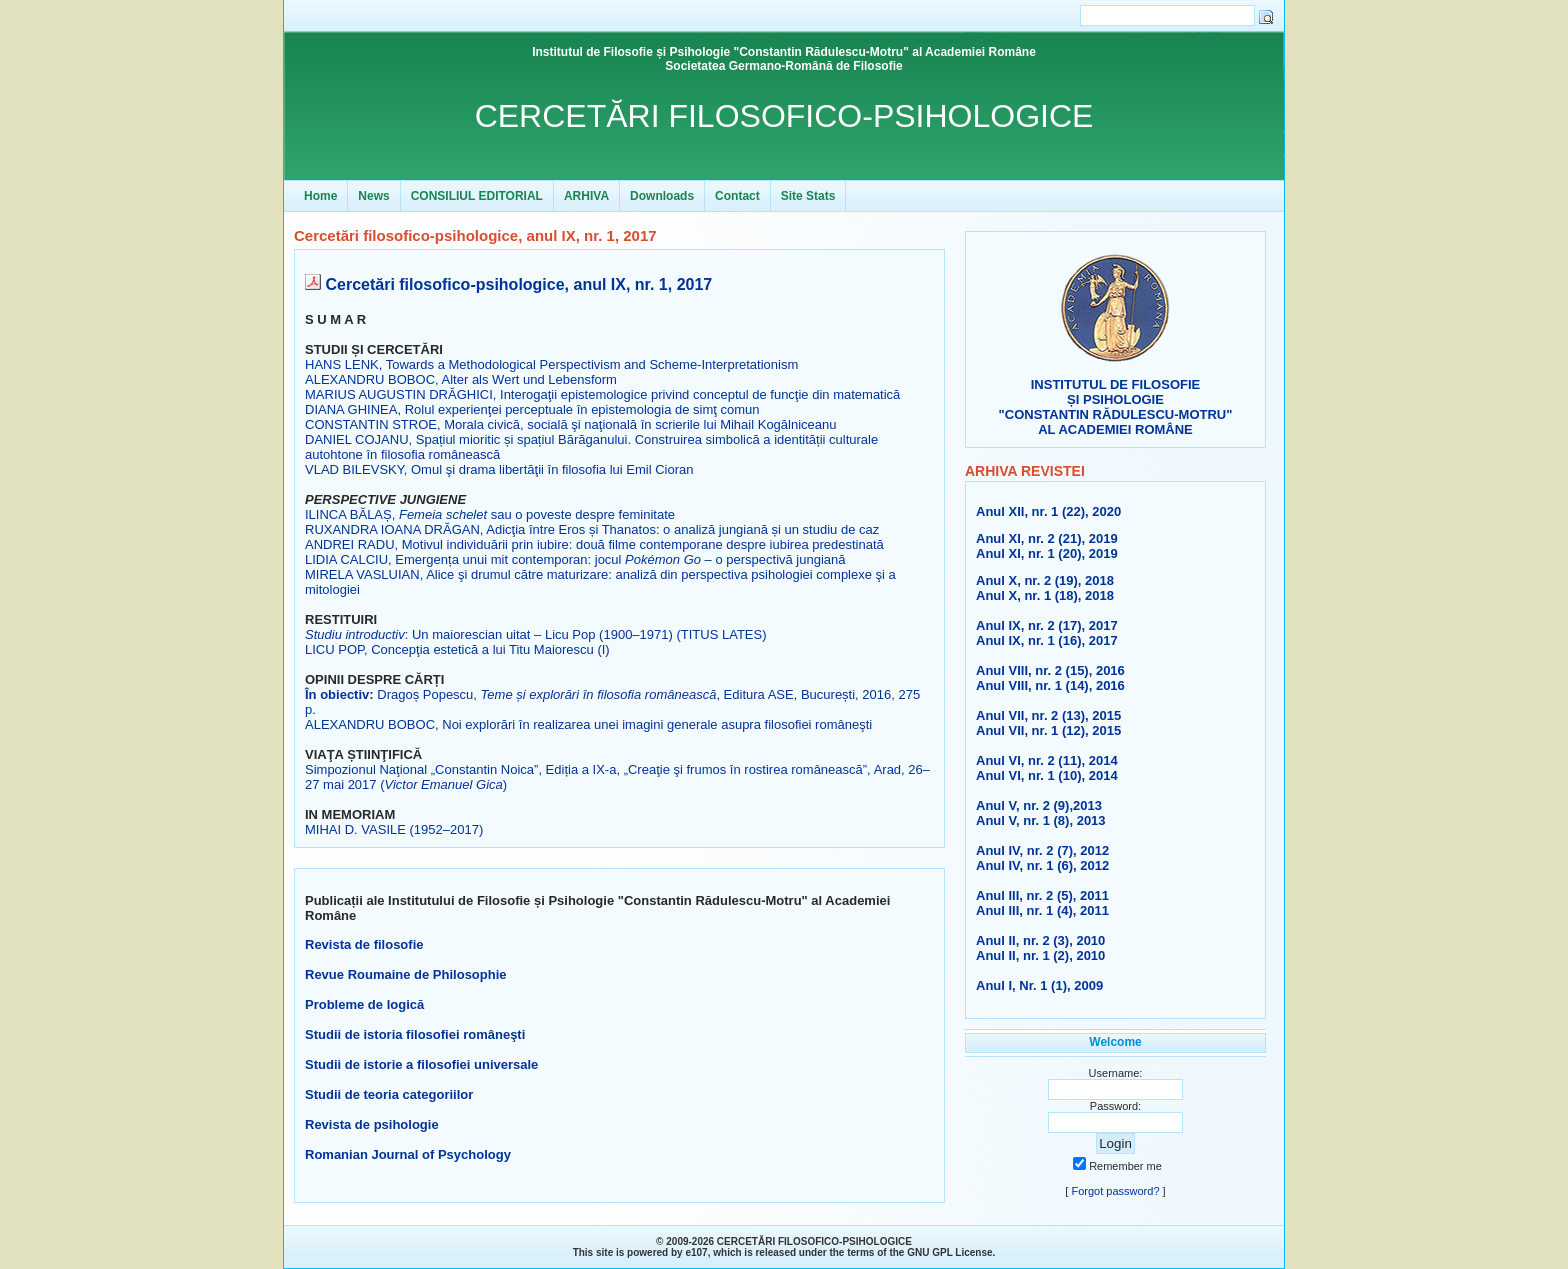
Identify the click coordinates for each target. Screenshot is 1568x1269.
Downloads (662, 196)
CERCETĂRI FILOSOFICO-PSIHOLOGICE (784, 116)
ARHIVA (586, 196)
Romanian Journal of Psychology (408, 1154)
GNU (918, 1252)
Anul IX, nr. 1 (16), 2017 (1047, 640)
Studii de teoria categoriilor (389, 1094)
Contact (737, 196)
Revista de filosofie (364, 944)
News (373, 196)
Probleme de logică (364, 1004)
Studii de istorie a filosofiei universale (421, 1064)
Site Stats (808, 196)
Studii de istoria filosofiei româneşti (415, 1034)
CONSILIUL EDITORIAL (477, 196)
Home (320, 196)
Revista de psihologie (372, 1124)
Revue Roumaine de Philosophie (406, 974)
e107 (696, 1252)
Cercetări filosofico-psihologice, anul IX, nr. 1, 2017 (518, 284)
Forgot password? (1115, 1191)
